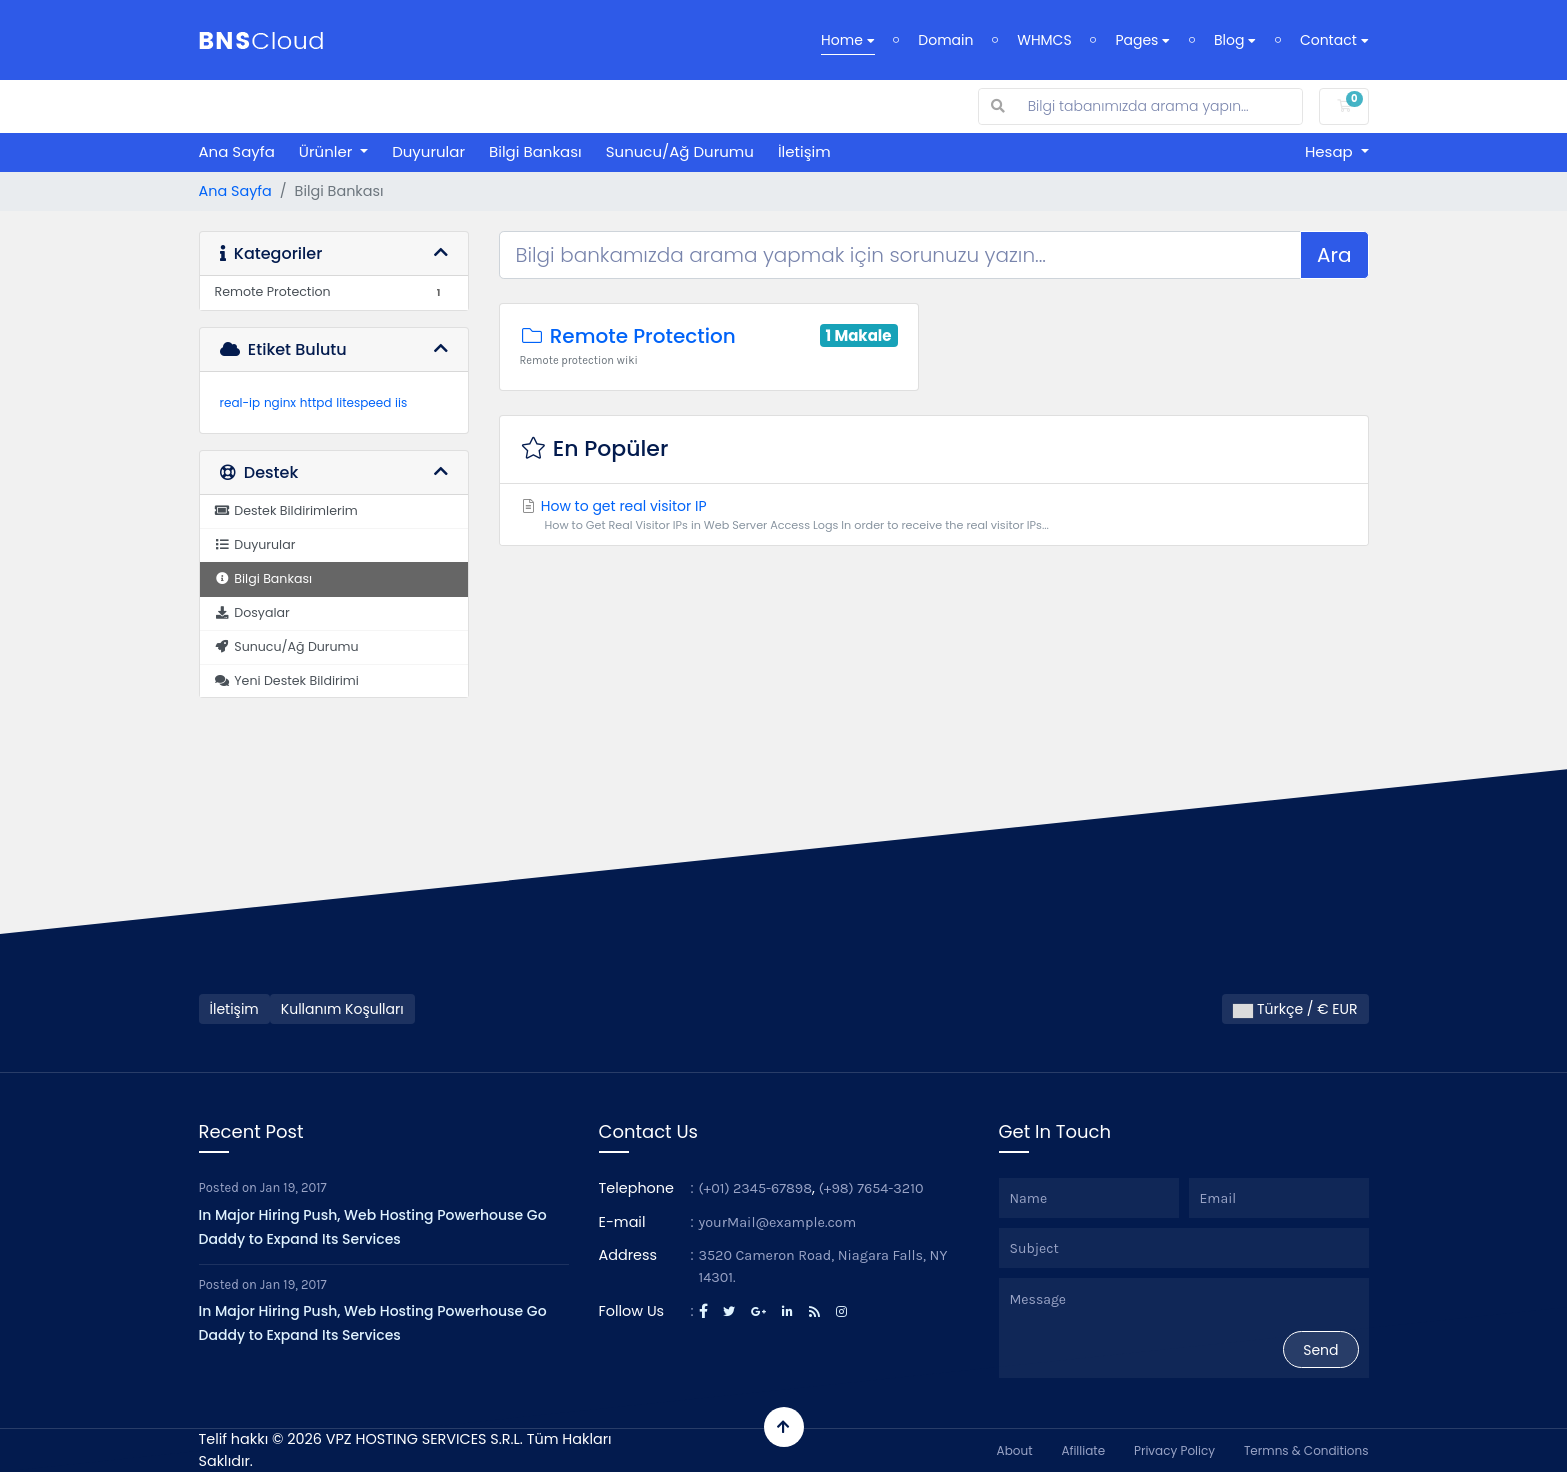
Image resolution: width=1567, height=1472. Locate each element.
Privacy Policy (1174, 1450)
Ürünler (328, 151)
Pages (1142, 40)
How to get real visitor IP (934, 515)
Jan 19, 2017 (293, 1187)
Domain (945, 40)
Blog (1235, 40)
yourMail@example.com (778, 1222)
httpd (316, 402)
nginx (280, 402)
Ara (1334, 255)
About (1015, 1450)
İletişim (804, 151)
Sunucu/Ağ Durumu (680, 151)
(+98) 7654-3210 (871, 1188)
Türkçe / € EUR (1295, 1009)
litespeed (363, 402)
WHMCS (1044, 40)
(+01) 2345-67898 (756, 1188)
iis (401, 402)
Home (848, 40)
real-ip (240, 402)
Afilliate (1083, 1450)
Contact (1334, 40)
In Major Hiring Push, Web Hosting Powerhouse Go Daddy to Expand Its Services (373, 1227)
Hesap (1331, 151)
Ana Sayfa (237, 151)
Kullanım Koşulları (342, 1009)
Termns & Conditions (1306, 1450)
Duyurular (428, 151)
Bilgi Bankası (535, 151)
